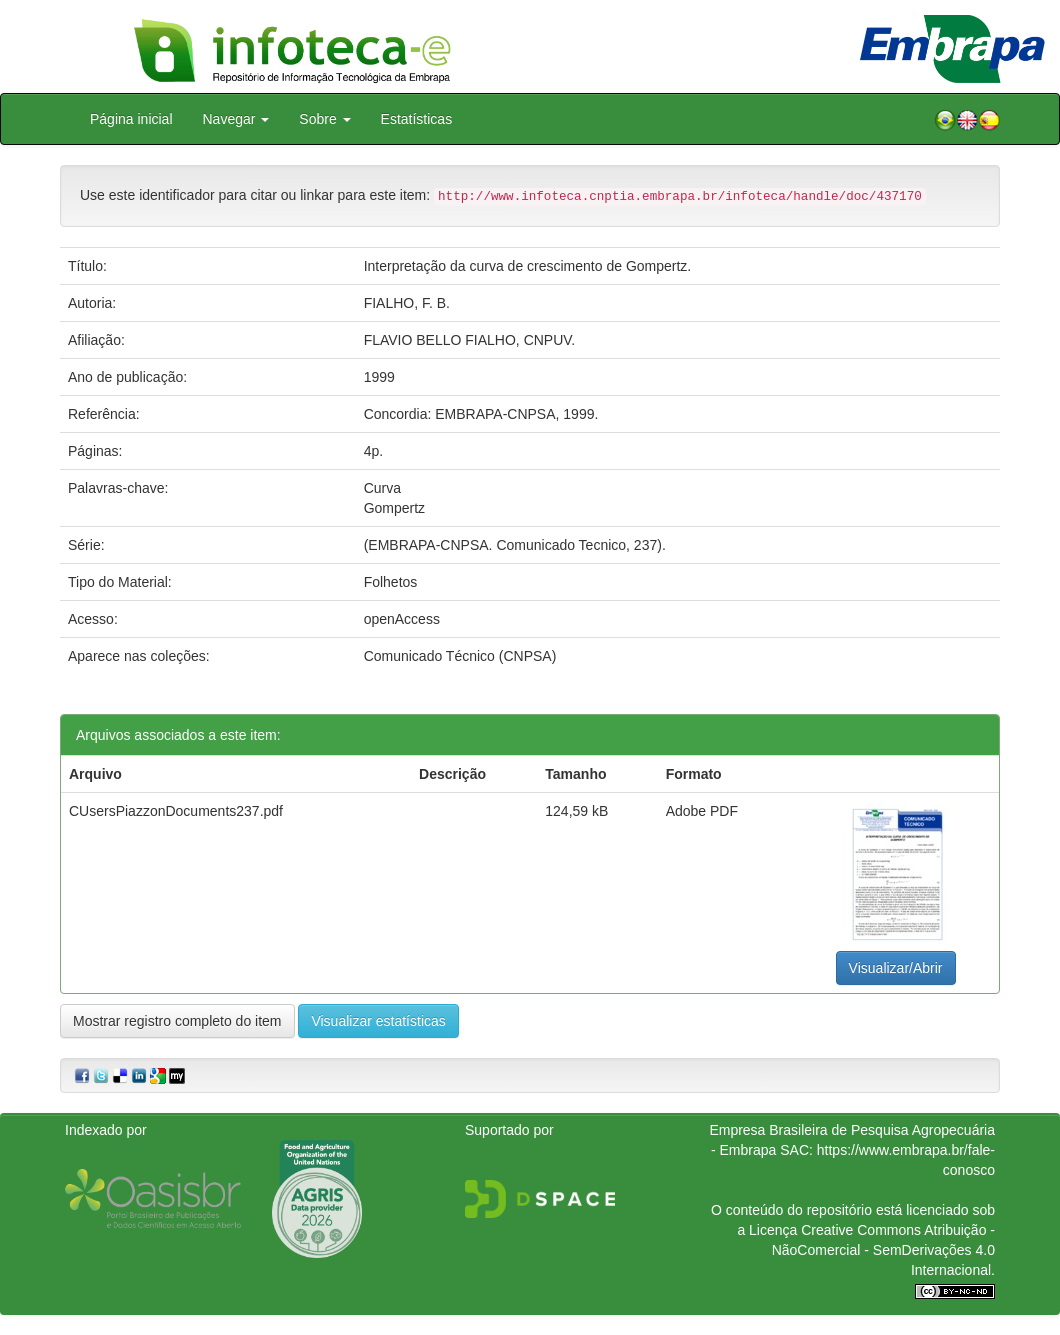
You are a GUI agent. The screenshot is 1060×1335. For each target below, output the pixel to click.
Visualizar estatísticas (378, 1021)
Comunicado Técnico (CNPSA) (460, 656)
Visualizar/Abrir (896, 968)
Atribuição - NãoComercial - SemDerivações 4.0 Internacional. (883, 1250)
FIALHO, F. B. (407, 303)
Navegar (236, 119)
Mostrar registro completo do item (177, 1021)
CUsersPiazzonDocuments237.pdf (176, 811)
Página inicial (131, 119)
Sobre (324, 119)
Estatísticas (417, 119)
